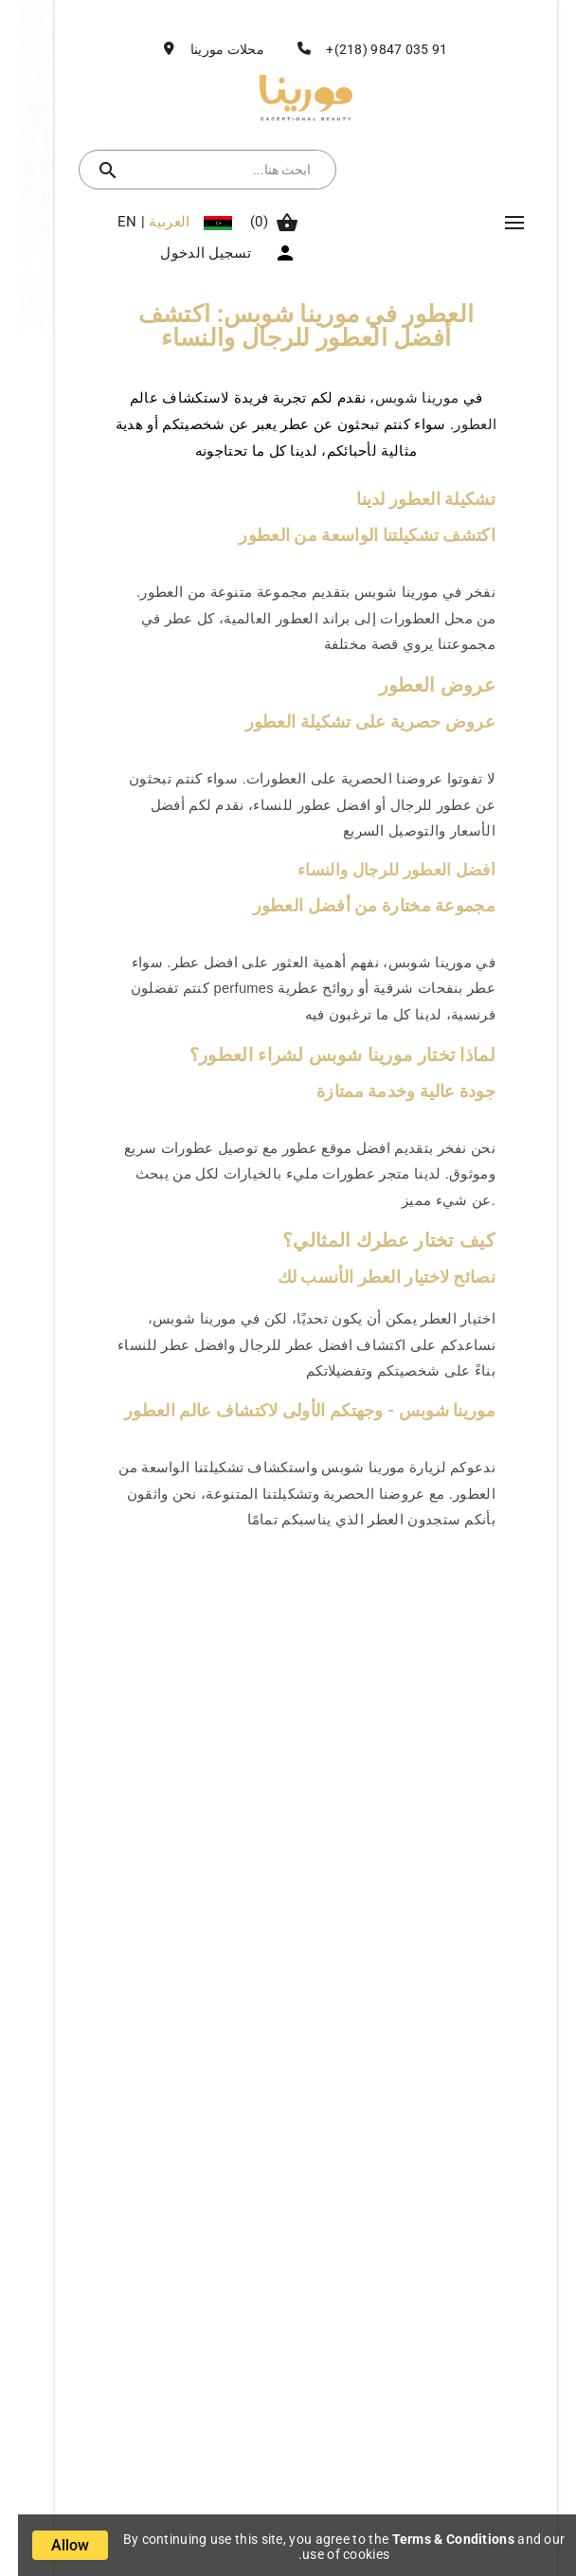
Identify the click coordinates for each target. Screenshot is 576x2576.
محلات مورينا (209, 49)
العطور (457, 424)
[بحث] (208, 170)
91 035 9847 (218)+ (368, 49)
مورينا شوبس (399, 397)
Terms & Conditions (435, 2539)
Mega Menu (496, 223)
